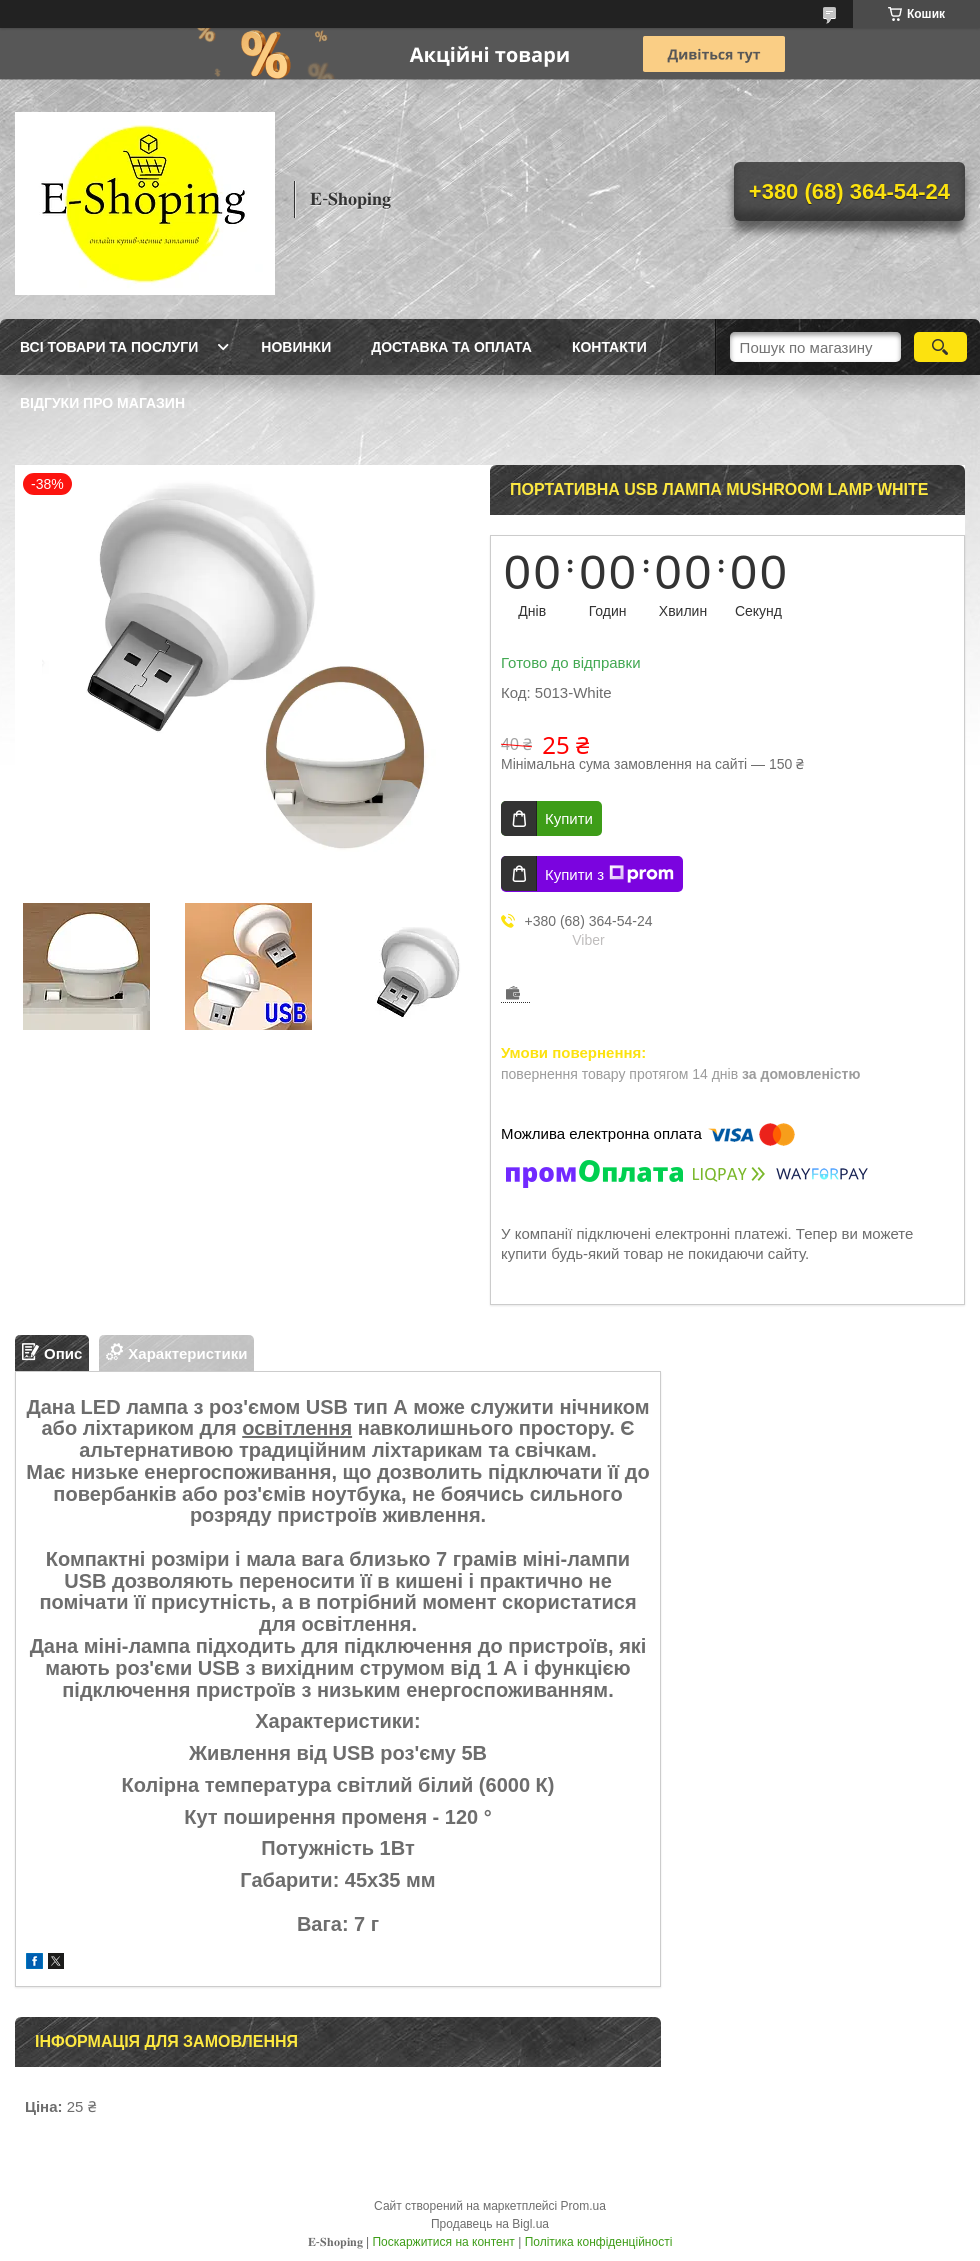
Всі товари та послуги (109, 347)
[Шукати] (940, 347)
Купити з (609, 874)
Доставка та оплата (451, 347)
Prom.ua (583, 2206)
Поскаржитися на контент (443, 2242)
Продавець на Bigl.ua (490, 2224)
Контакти (609, 347)
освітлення (297, 1428)
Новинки (296, 347)
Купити (569, 818)
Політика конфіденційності (599, 2242)
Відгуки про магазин (102, 403)
